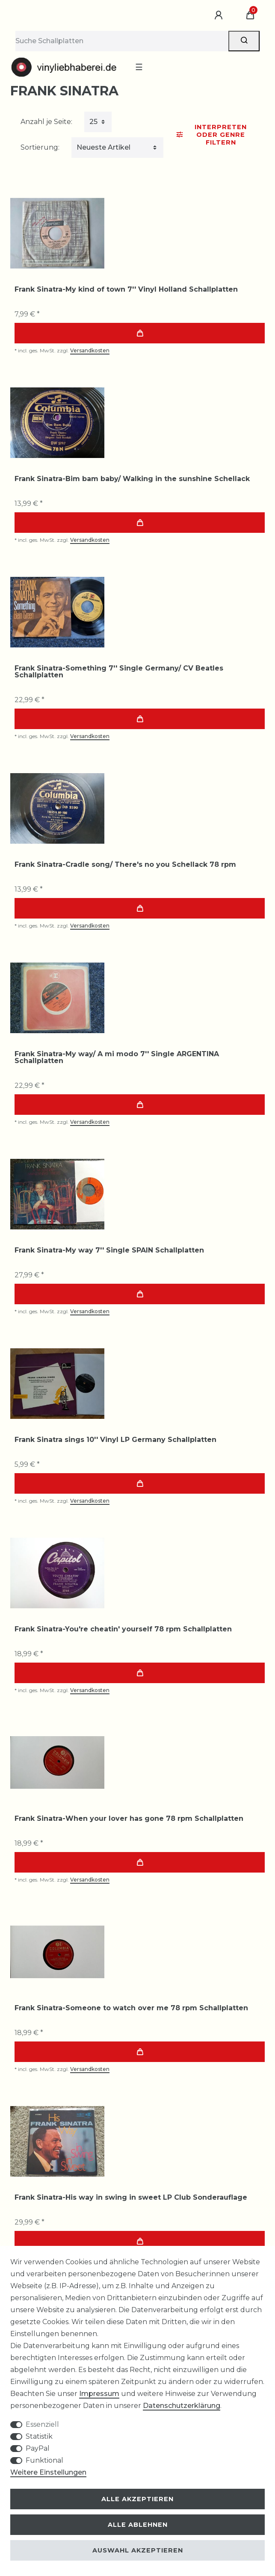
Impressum (99, 2394)
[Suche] (244, 41)
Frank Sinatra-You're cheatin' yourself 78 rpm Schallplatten (123, 1629)
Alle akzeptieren (137, 2499)
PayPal (38, 2448)
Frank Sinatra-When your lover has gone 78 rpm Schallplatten (129, 1818)
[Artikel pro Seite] (98, 122)
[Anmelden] (220, 15)
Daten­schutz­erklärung (181, 2406)
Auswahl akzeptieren (137, 2550)
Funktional (44, 2460)
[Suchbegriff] (121, 41)
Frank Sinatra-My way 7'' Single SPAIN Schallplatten (109, 1250)
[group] (57, 233)
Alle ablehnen (138, 2525)
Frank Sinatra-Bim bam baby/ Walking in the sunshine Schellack (132, 479)
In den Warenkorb (139, 333)
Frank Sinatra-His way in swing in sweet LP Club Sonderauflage (131, 2197)
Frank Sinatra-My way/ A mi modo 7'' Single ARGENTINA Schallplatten (117, 1057)
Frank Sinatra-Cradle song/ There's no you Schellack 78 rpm (125, 864)
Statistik (39, 2436)
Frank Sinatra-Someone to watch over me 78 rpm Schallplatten (131, 2008)
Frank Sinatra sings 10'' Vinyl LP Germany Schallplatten (115, 1439)
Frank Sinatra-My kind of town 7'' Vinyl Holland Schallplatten (126, 289)
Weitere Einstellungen (48, 2472)
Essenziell (42, 2424)
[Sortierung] (117, 147)
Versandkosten (89, 350)
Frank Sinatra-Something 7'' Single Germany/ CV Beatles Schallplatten (119, 672)
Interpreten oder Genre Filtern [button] (212, 134)
